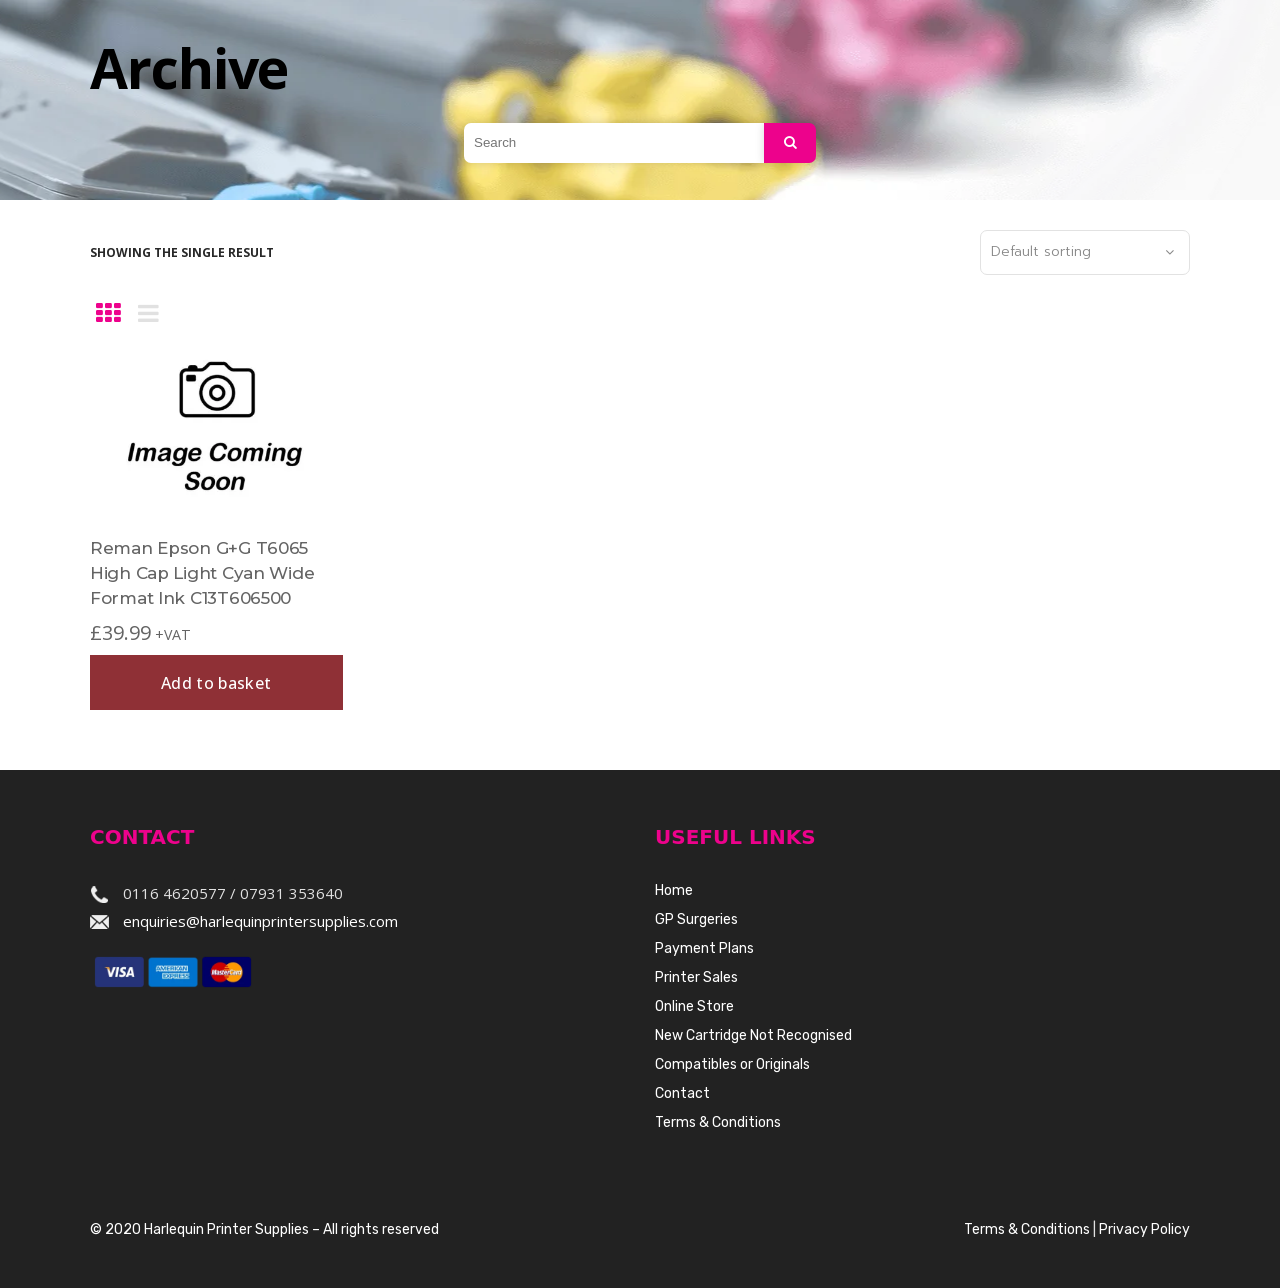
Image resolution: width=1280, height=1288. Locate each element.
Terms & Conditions (718, 1122)
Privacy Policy (1144, 1229)
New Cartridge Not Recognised (753, 1035)
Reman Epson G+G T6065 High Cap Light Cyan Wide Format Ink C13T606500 (202, 573)
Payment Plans (704, 948)
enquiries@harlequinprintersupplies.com (260, 921)
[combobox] (1085, 253)
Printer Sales (696, 977)
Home (674, 890)
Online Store (694, 1006)
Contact (682, 1093)
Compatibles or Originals (732, 1064)
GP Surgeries (696, 919)
